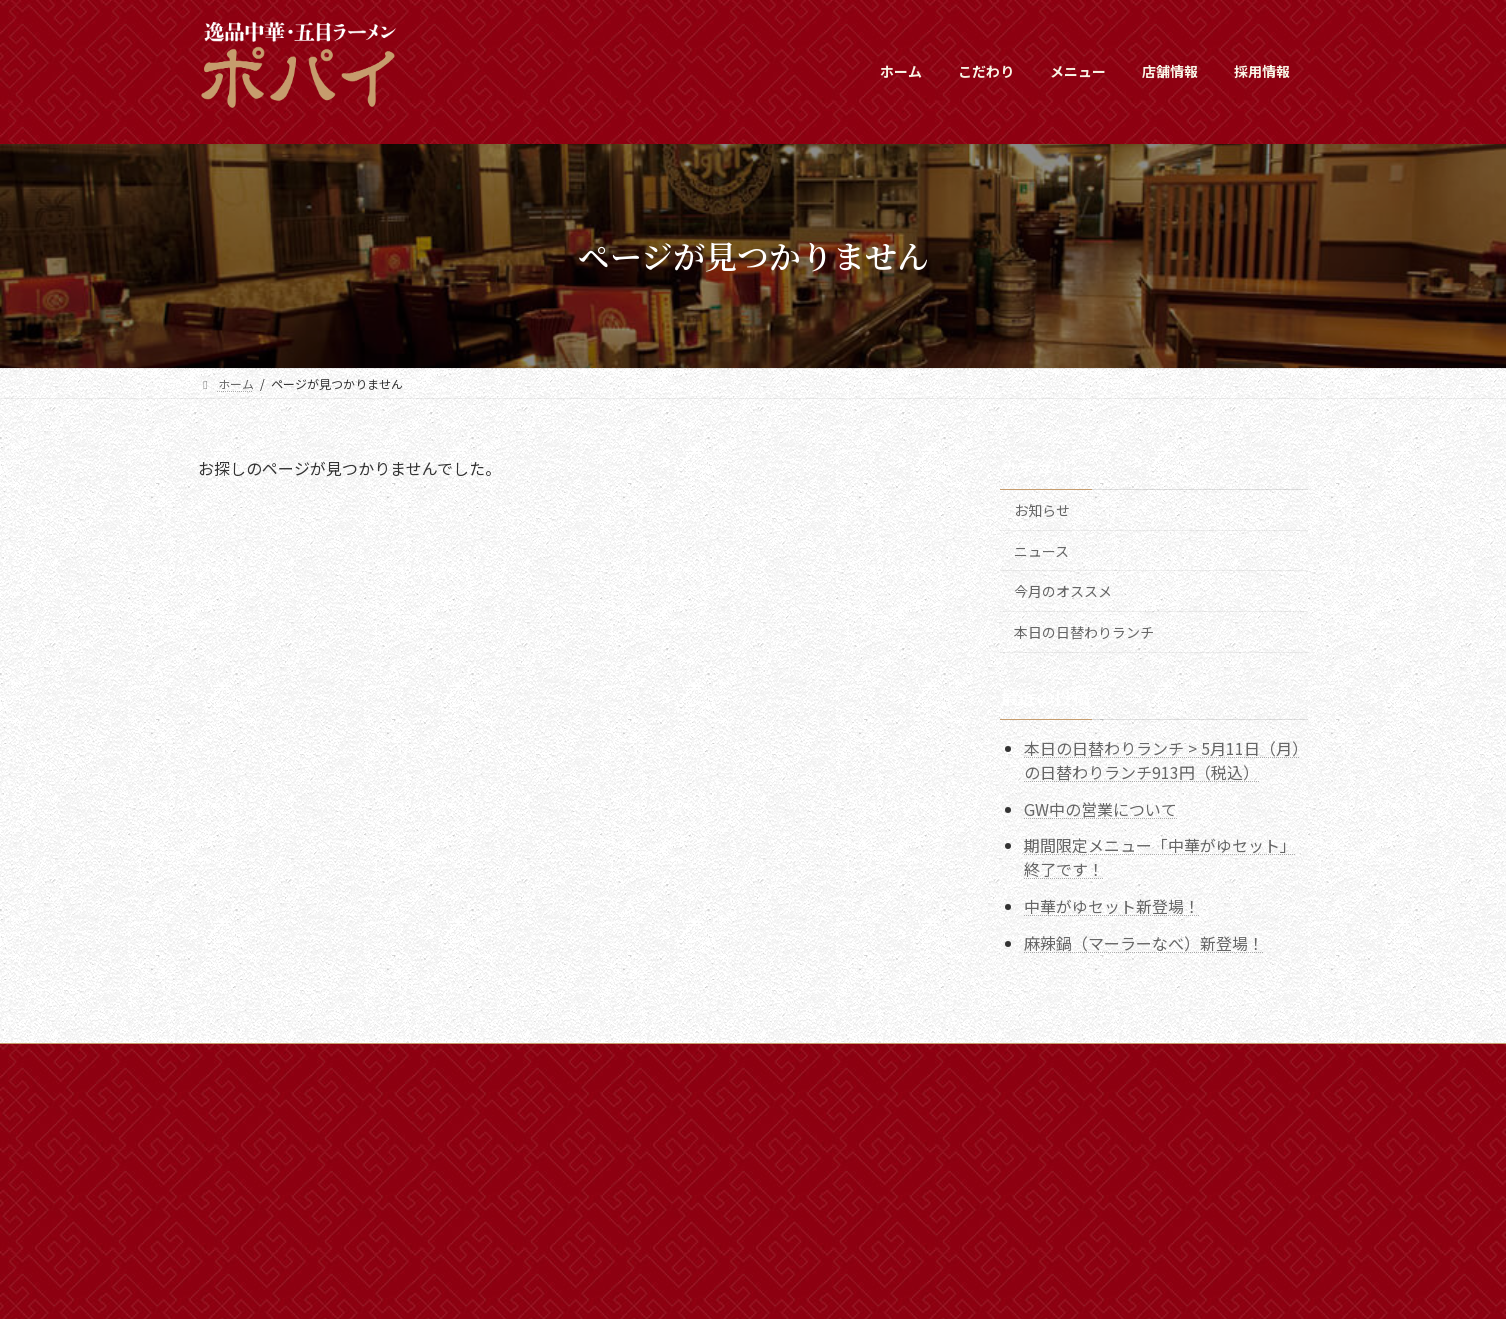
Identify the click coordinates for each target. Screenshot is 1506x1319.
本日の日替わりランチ (1084, 631)
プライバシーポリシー (553, 1061)
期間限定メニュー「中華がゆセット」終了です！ (1160, 857)
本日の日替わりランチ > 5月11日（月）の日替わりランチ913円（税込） (1162, 759)
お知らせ (1042, 510)
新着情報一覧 (329, 1061)
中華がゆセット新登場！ (1112, 906)
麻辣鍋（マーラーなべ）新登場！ (1144, 943)
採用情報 (429, 1061)
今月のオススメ (1063, 591)
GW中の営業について (1100, 808)
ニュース (1041, 550)
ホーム (235, 1061)
